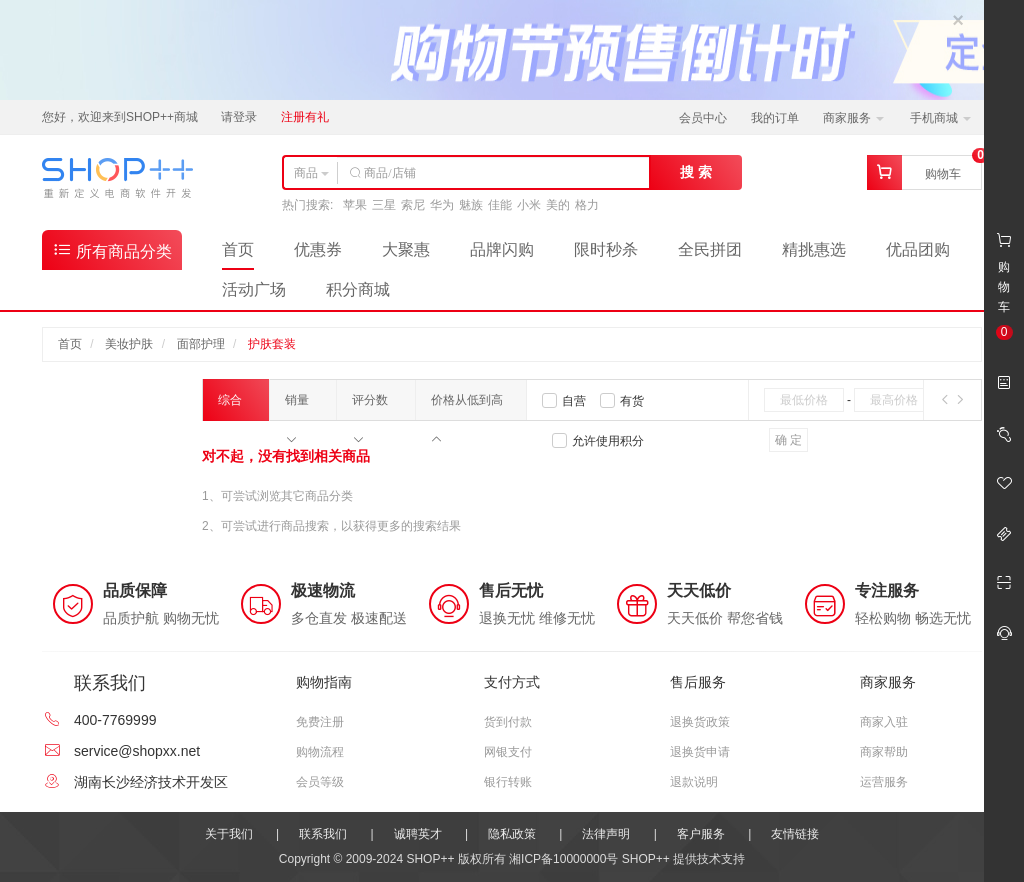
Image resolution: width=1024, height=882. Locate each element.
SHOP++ (646, 859)
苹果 (355, 205)
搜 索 (696, 172)
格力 (587, 205)
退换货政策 (700, 722)
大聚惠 (406, 249)
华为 (442, 205)
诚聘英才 (418, 834)
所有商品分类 (112, 249)
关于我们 (229, 834)
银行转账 (508, 782)
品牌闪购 (502, 249)
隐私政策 (512, 834)
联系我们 (323, 834)
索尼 (413, 205)
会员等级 (320, 782)
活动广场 (254, 289)
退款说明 (694, 782)
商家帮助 (884, 752)
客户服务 (701, 834)
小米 (529, 205)
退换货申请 (700, 752)
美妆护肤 (129, 344)
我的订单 (775, 118)
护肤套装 (272, 344)
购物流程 (320, 752)
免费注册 (320, 722)
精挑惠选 (814, 249)
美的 (558, 205)
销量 (297, 406)
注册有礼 (305, 117)
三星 (384, 205)
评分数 (370, 406)
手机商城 (940, 118)
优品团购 (918, 249)
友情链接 (795, 834)
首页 (238, 249)
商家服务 (853, 118)
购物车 (943, 174)
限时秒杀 (606, 249)
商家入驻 (884, 722)
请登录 (239, 117)
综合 (230, 407)
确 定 (788, 440)
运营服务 (884, 782)
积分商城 (358, 289)
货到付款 (508, 722)
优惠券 (318, 249)
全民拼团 (710, 249)
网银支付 (508, 752)
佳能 (500, 205)
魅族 (471, 205)
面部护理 (201, 344)
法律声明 (606, 834)
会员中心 (703, 118)
